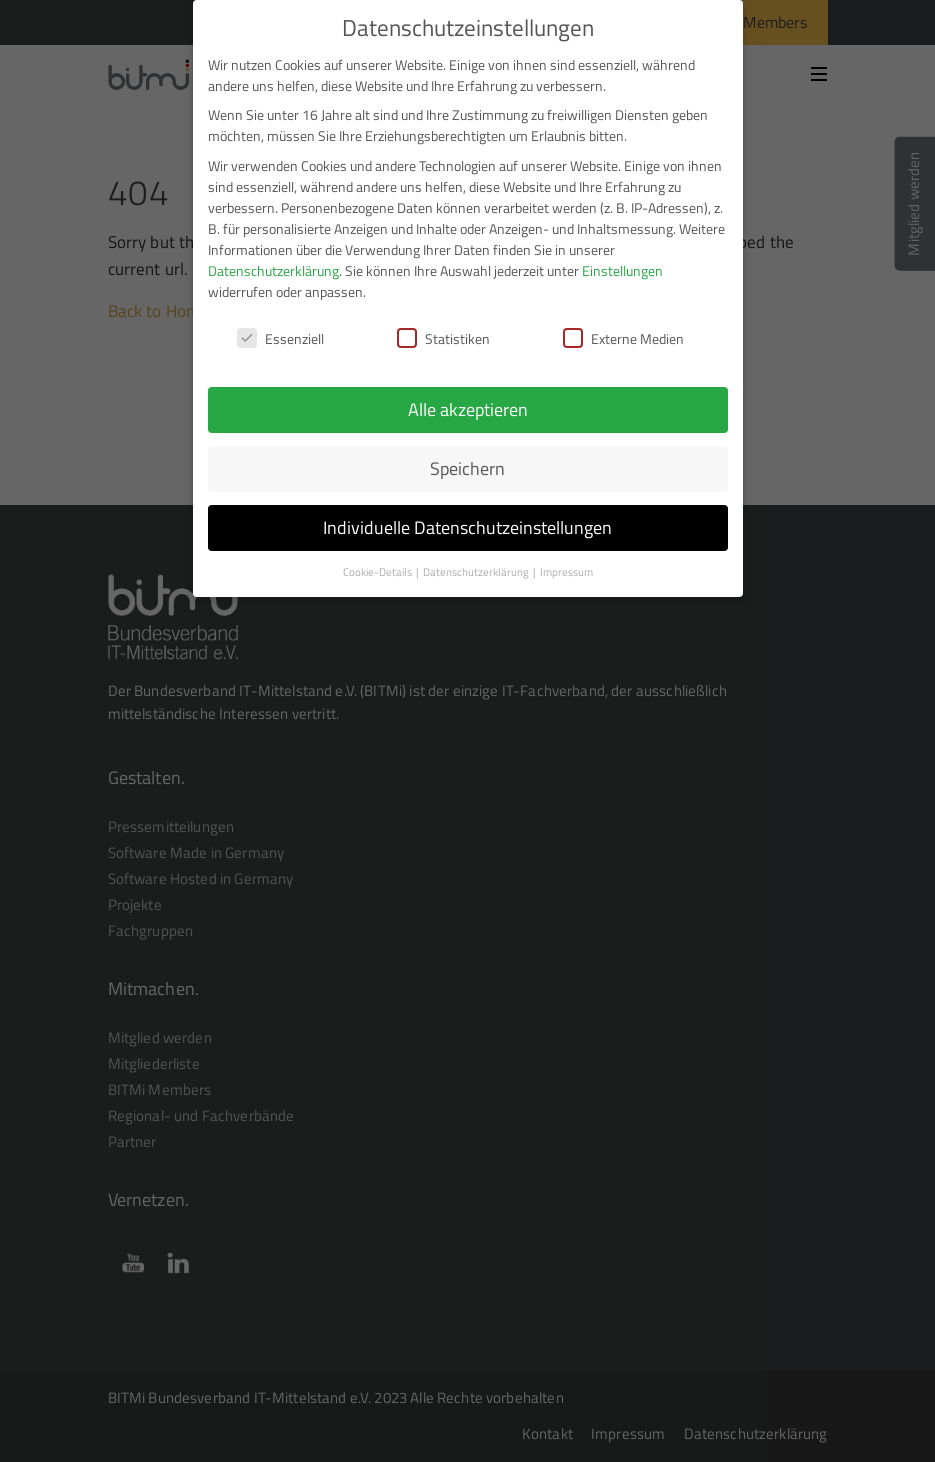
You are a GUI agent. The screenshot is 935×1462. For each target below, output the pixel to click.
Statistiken (443, 323)
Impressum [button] (566, 558)
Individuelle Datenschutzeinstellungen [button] (467, 513)
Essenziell (280, 323)
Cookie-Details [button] (378, 558)
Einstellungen (622, 255)
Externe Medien (623, 323)
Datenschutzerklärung (273, 255)
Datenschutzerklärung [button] (477, 558)
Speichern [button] (467, 454)
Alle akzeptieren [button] (468, 395)
